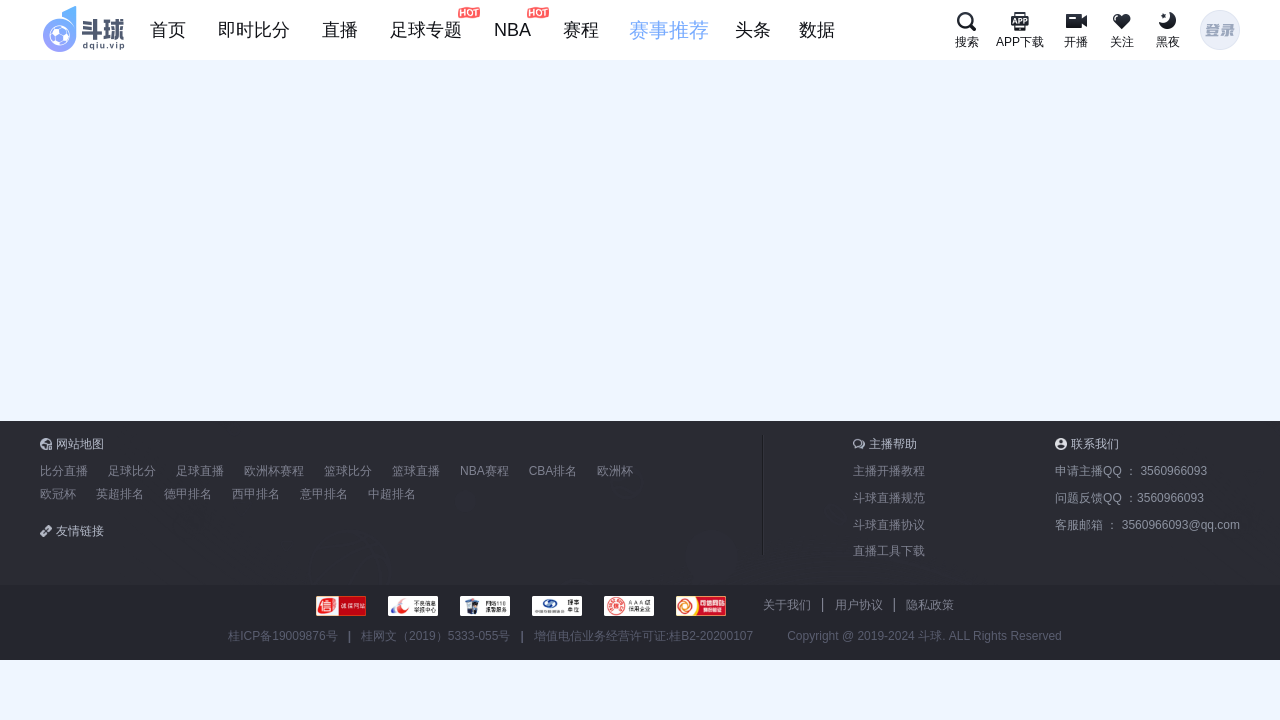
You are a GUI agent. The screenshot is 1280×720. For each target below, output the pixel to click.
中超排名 (392, 494)
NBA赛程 (484, 471)
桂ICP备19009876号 (282, 636)
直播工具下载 (889, 551)
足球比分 (132, 471)
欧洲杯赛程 (274, 471)
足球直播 (200, 471)
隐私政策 (930, 605)
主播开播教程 (889, 471)
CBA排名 (553, 471)
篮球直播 (416, 471)
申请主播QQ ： (1131, 471)
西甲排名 (256, 494)
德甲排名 (188, 494)
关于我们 (787, 605)
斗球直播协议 (889, 525)
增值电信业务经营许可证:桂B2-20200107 (643, 636)
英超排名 (120, 494)
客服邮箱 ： (1147, 525)
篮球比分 (348, 471)
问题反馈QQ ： (1129, 498)
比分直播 (64, 471)
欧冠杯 (58, 494)
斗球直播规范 (889, 498)
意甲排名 (324, 494)
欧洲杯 (615, 471)
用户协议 (859, 605)
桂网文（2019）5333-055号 (435, 636)
